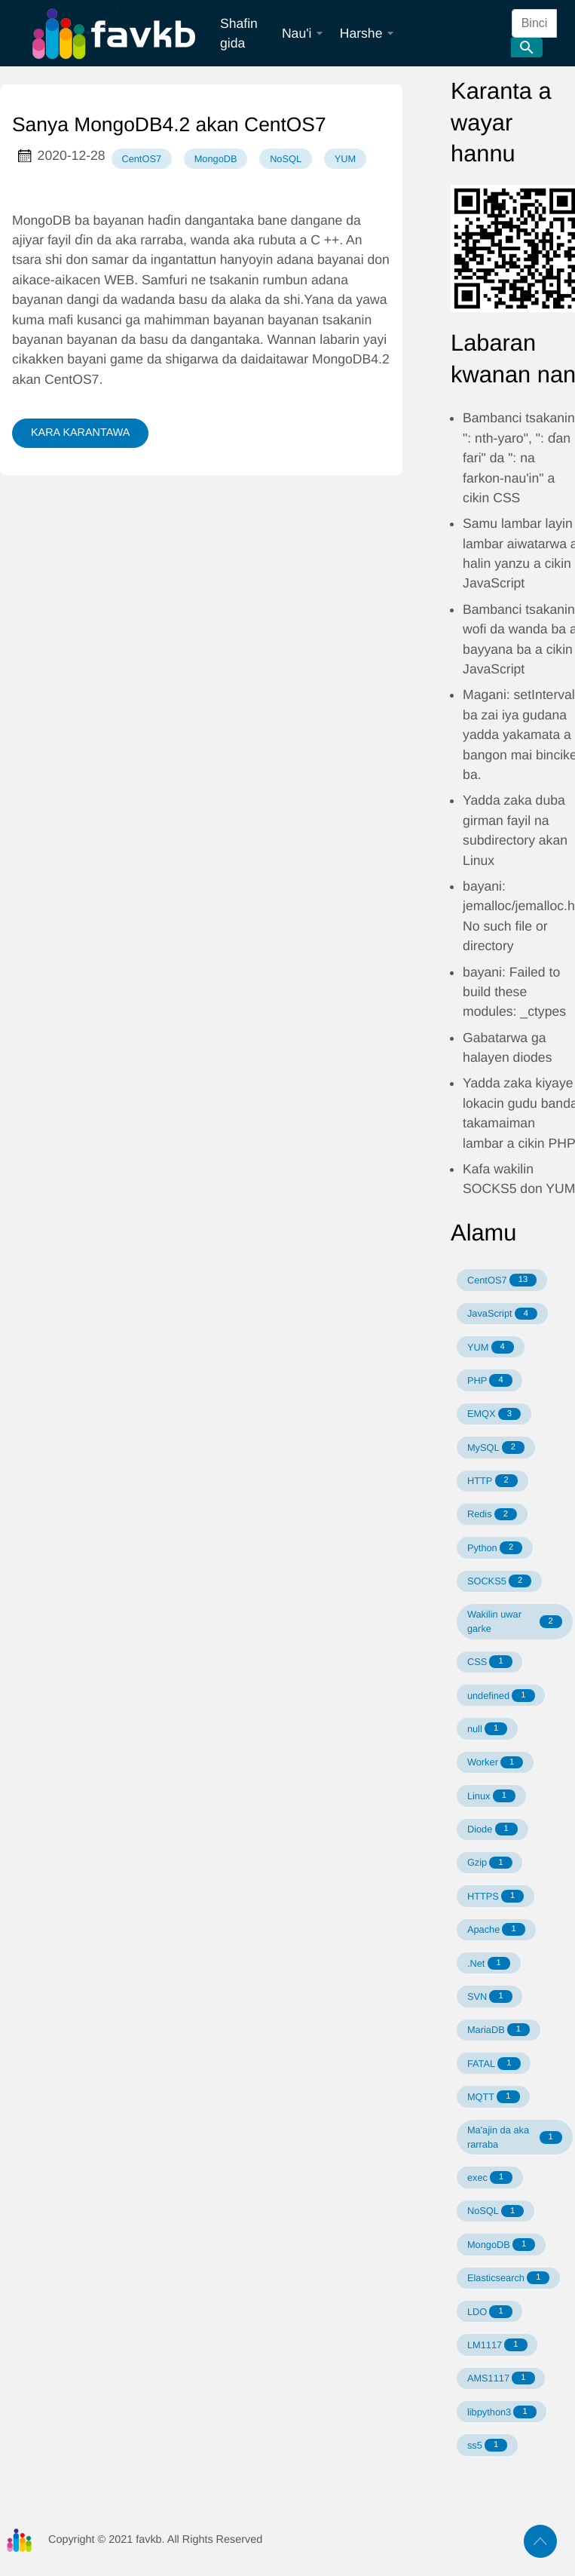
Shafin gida (239, 33)
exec (489, 2177)
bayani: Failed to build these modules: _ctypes (514, 992)
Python (494, 1547)
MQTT (493, 2096)
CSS (489, 1661)
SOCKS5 (499, 1581)
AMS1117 (501, 2378)
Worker (495, 1762)
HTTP (492, 1480)
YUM (345, 158)
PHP (489, 1380)
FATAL (494, 2063)
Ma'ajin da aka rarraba (514, 2137)
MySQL (496, 1447)
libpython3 (502, 2412)
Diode (492, 1829)
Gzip (489, 1863)
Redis (492, 1514)
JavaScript (502, 1314)
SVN (489, 1996)
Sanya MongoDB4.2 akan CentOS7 (169, 124)
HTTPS (495, 1896)
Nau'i (302, 33)
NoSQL (285, 158)
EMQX (494, 1414)
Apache (496, 1929)
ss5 (487, 2445)
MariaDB (498, 2029)
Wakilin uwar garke (514, 1621)
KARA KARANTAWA (80, 433)
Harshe (367, 33)
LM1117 (497, 2344)
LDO (489, 2311)
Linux (491, 1795)
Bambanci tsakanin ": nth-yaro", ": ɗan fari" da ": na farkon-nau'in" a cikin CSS (519, 457)
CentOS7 (141, 158)
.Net (488, 1963)
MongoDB (215, 158)
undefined (501, 1695)
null (487, 1728)
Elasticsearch (508, 2277)
